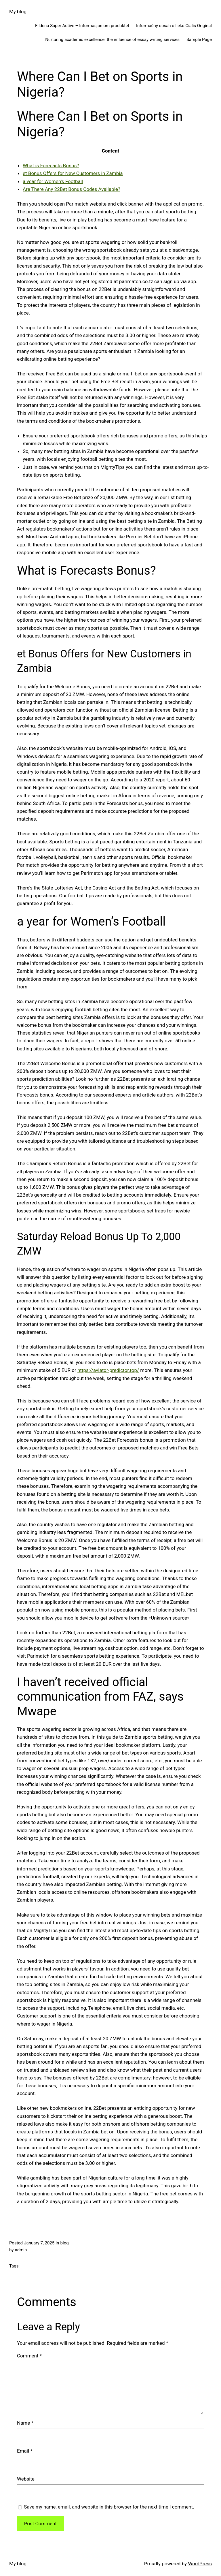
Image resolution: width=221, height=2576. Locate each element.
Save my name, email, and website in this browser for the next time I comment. (109, 2507)
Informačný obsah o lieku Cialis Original (174, 25)
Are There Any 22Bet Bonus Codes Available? (71, 189)
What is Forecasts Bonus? (51, 165)
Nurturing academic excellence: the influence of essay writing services (112, 39)
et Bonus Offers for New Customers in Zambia (73, 173)
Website (26, 2479)
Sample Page (199, 39)
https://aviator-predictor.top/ (108, 1370)
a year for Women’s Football (53, 181)
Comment (29, 2356)
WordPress (200, 2563)
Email (25, 2451)
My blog (17, 11)
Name (25, 2423)
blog (64, 2243)
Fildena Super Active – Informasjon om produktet (82, 25)
